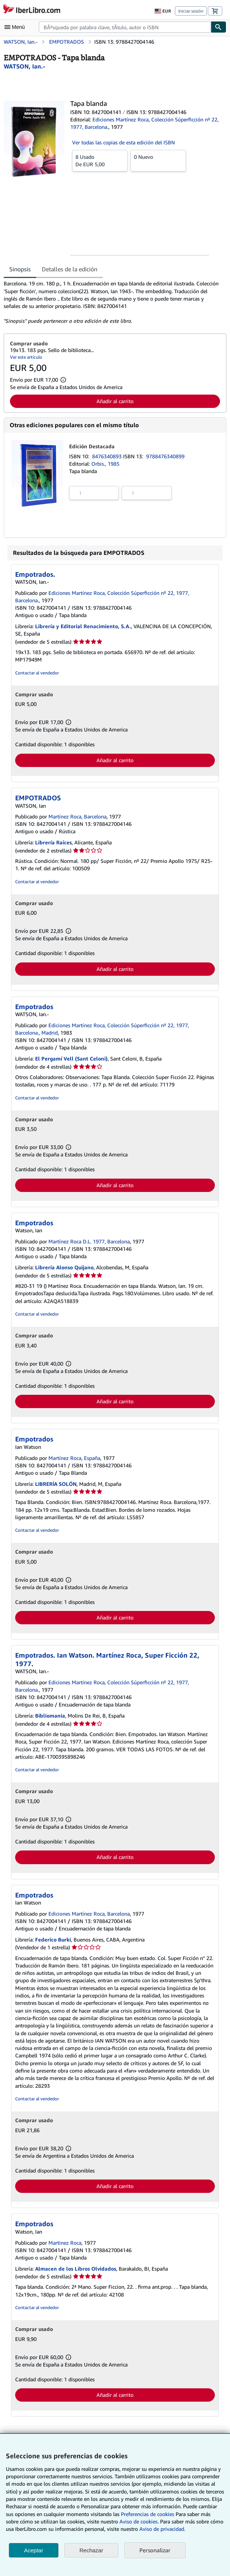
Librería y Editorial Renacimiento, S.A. (83, 626)
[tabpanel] (112, 302)
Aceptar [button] (33, 2550)
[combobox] (125, 27)
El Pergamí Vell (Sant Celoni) (71, 1058)
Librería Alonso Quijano (64, 1267)
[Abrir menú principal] (16, 27)
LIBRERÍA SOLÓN (56, 1484)
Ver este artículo (26, 357)
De (99, 160)
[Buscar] (218, 27)
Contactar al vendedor (37, 673)
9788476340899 (165, 456)
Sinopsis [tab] (20, 269)
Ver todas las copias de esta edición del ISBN (123, 142)
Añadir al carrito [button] (115, 401)
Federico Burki (53, 1939)
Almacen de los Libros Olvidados (75, 2268)
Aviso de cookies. (139, 2521)
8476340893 (107, 456)
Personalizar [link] (154, 2550)
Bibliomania (50, 1715)
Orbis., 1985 (105, 463)
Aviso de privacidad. (162, 2529)
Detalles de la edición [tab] (69, 269)
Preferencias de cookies (147, 2514)
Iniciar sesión (190, 11)
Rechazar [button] (91, 2550)
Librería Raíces (53, 842)
